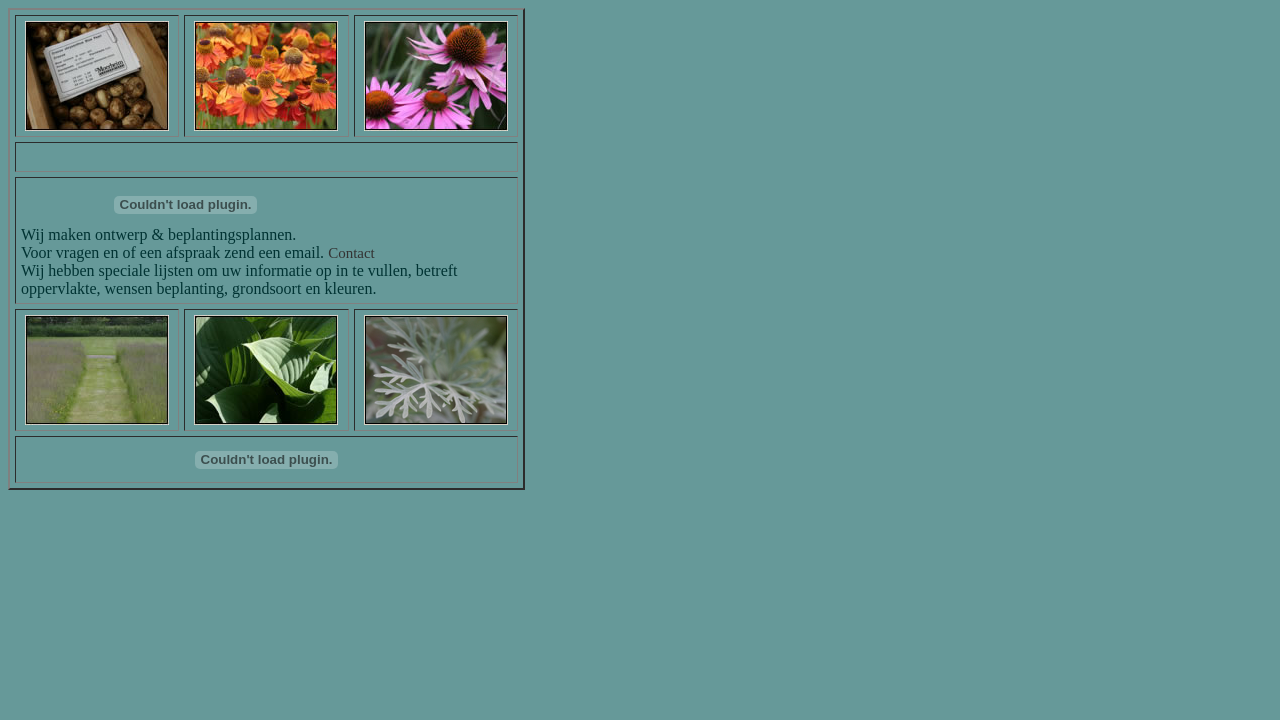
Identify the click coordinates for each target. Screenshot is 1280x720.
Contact (351, 253)
